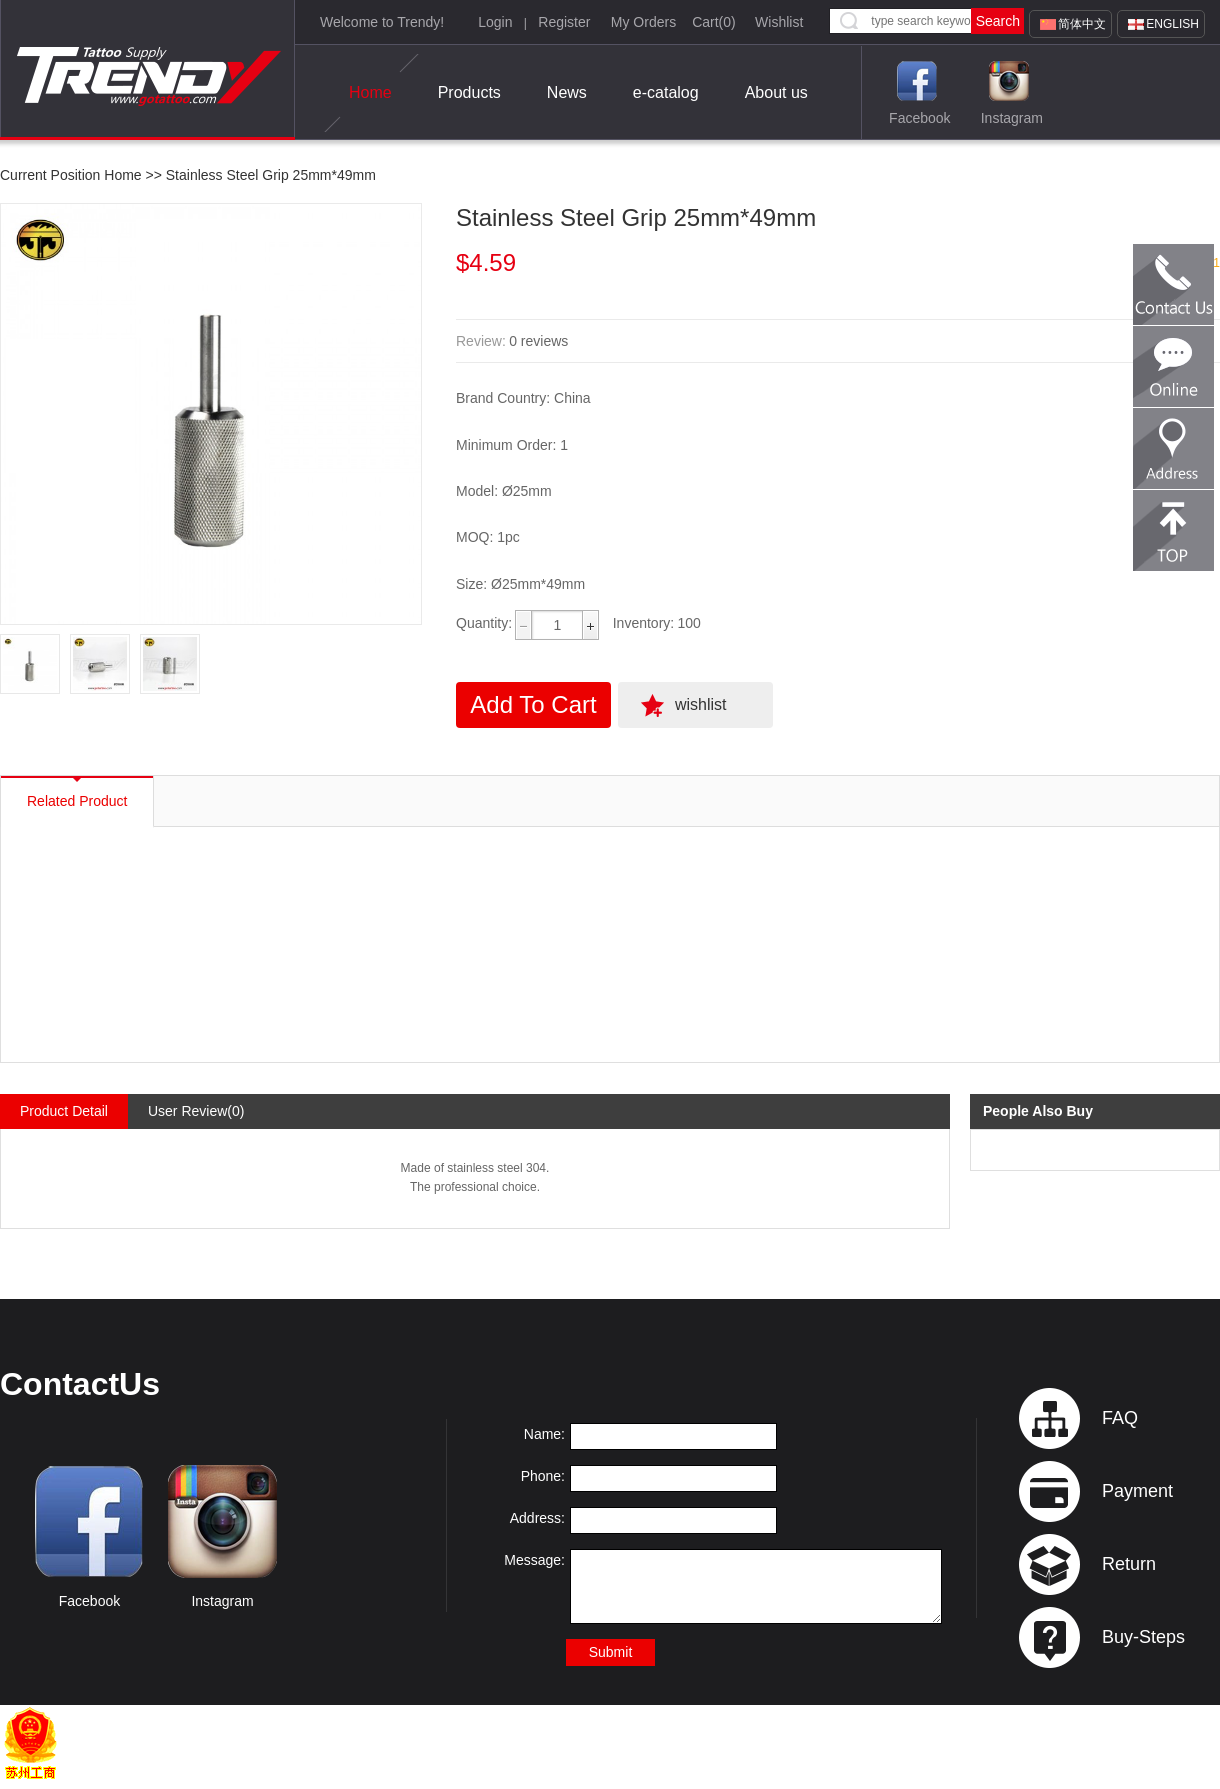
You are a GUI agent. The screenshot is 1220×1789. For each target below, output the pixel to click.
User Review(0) (196, 1111)
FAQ (1120, 1418)
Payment (1137, 1491)
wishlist (701, 704)
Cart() (714, 22)
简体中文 (1082, 24)
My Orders (643, 22)
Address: (537, 1518)
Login (495, 22)
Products (469, 92)
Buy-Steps (1143, 1637)
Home (370, 93)
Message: (534, 1560)
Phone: (543, 1476)
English (1172, 24)
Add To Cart (533, 704)
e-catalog (666, 92)
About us (776, 92)
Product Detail (64, 1111)
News (567, 92)
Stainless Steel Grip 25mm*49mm (271, 175)
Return (1129, 1564)
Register (564, 22)
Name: (544, 1434)
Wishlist (779, 22)
